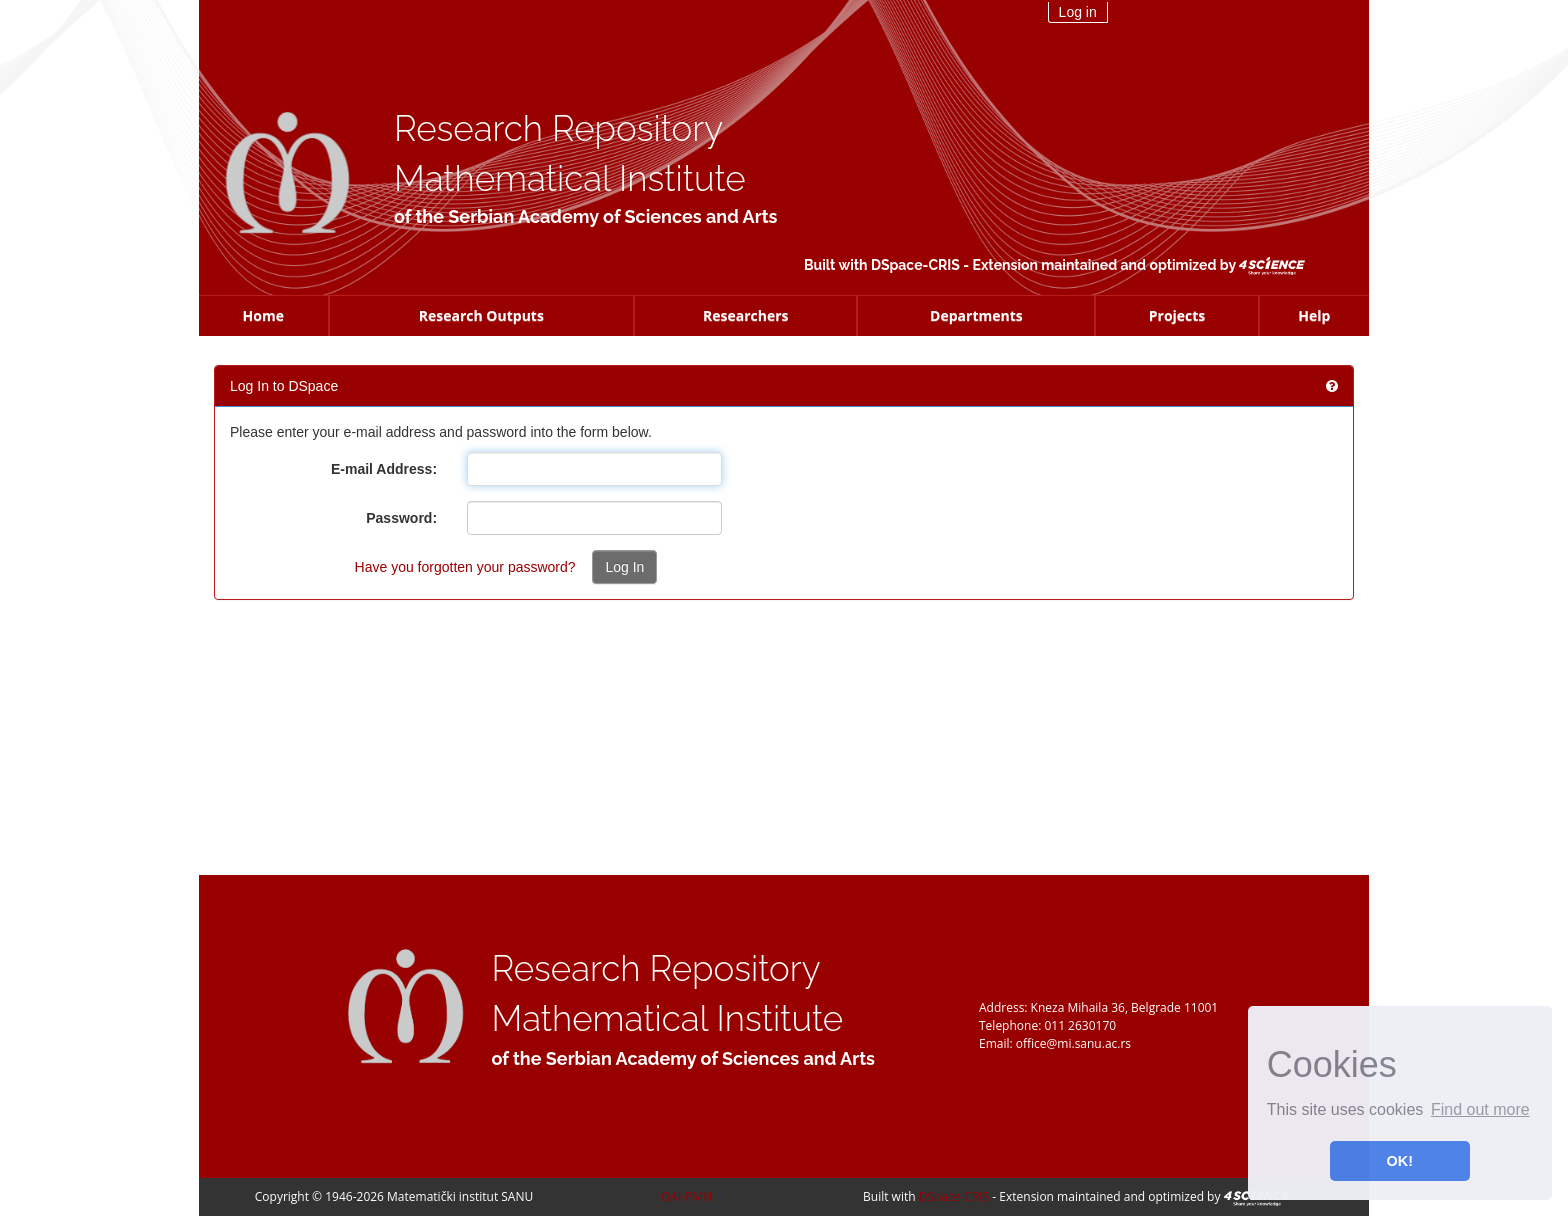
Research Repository (558, 128)
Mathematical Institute (570, 178)
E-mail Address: (384, 469)
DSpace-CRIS (915, 265)
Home (263, 315)
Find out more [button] (1480, 1109)
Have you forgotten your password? (465, 567)
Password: (401, 518)
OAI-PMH (686, 1196)
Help (1314, 315)
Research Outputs (481, 315)
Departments (976, 315)
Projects (1177, 315)
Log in (1078, 12)
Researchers (746, 315)
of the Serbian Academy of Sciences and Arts (585, 216)
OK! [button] (1400, 1161)
